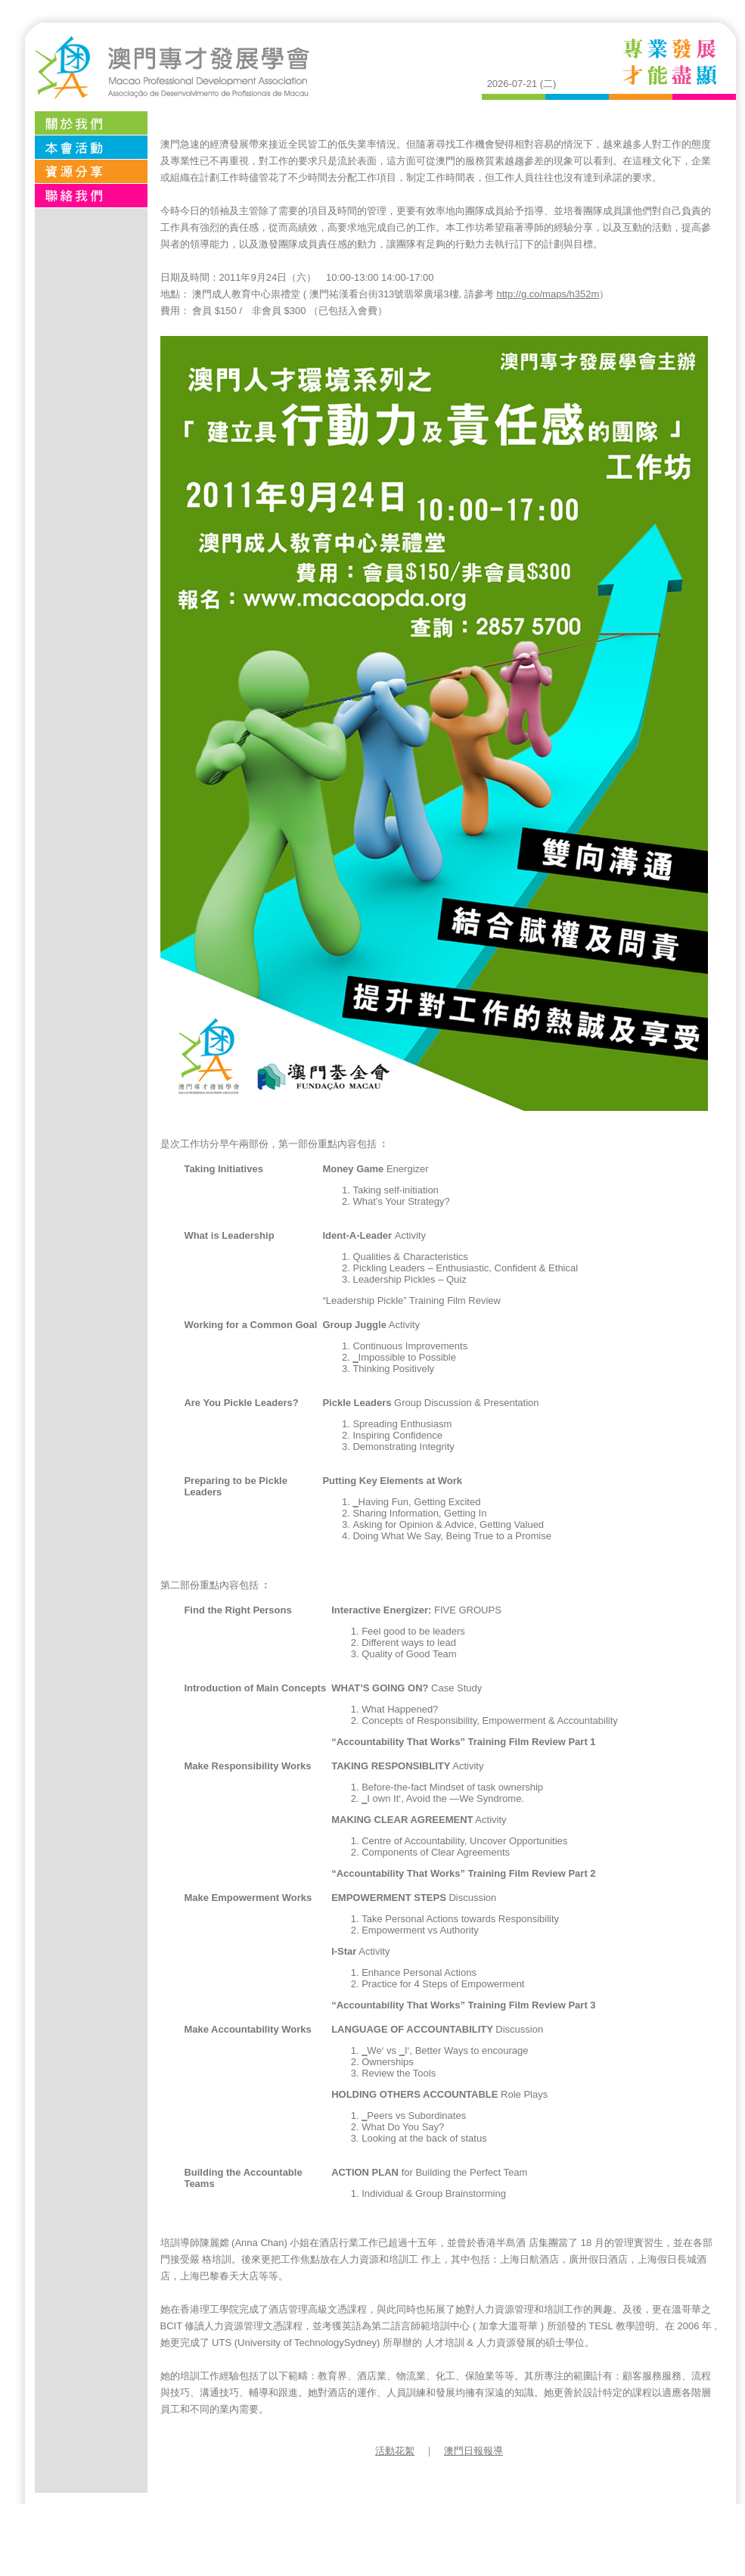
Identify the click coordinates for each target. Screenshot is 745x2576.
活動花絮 (394, 2450)
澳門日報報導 (473, 2450)
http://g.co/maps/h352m (547, 294)
